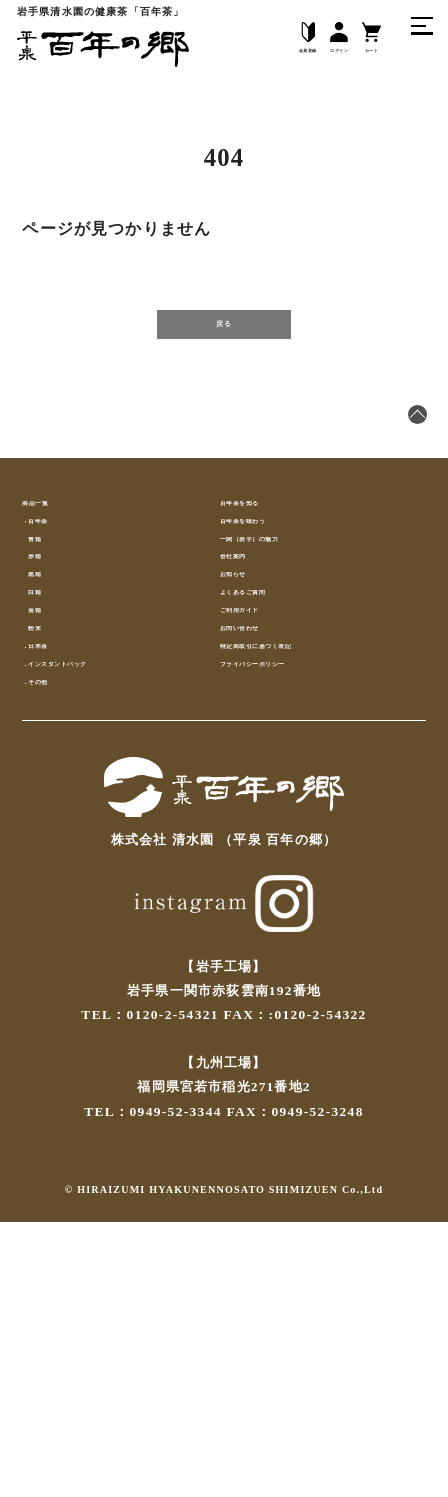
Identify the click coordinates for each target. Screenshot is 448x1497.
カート (364, 40)
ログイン (311, 40)
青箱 (50, 632)
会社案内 (248, 671)
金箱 (50, 786)
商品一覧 (50, 555)
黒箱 (50, 709)
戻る (224, 343)
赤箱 (50, 671)
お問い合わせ (262, 825)
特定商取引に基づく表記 (298, 863)
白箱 (50, 748)
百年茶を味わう (269, 593)
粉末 (50, 825)
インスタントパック (100, 902)
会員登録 (253, 40)
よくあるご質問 (269, 748)
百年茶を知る (262, 555)
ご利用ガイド (262, 786)
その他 (57, 940)
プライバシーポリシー (291, 902)
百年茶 (57, 593)
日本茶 (57, 863)
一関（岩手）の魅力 (284, 632)
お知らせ (248, 709)
